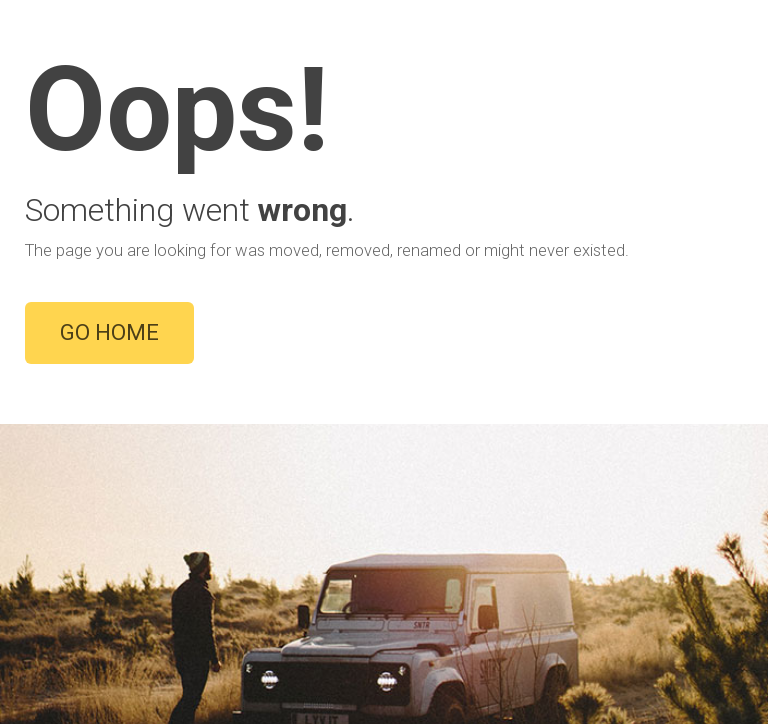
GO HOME (109, 332)
